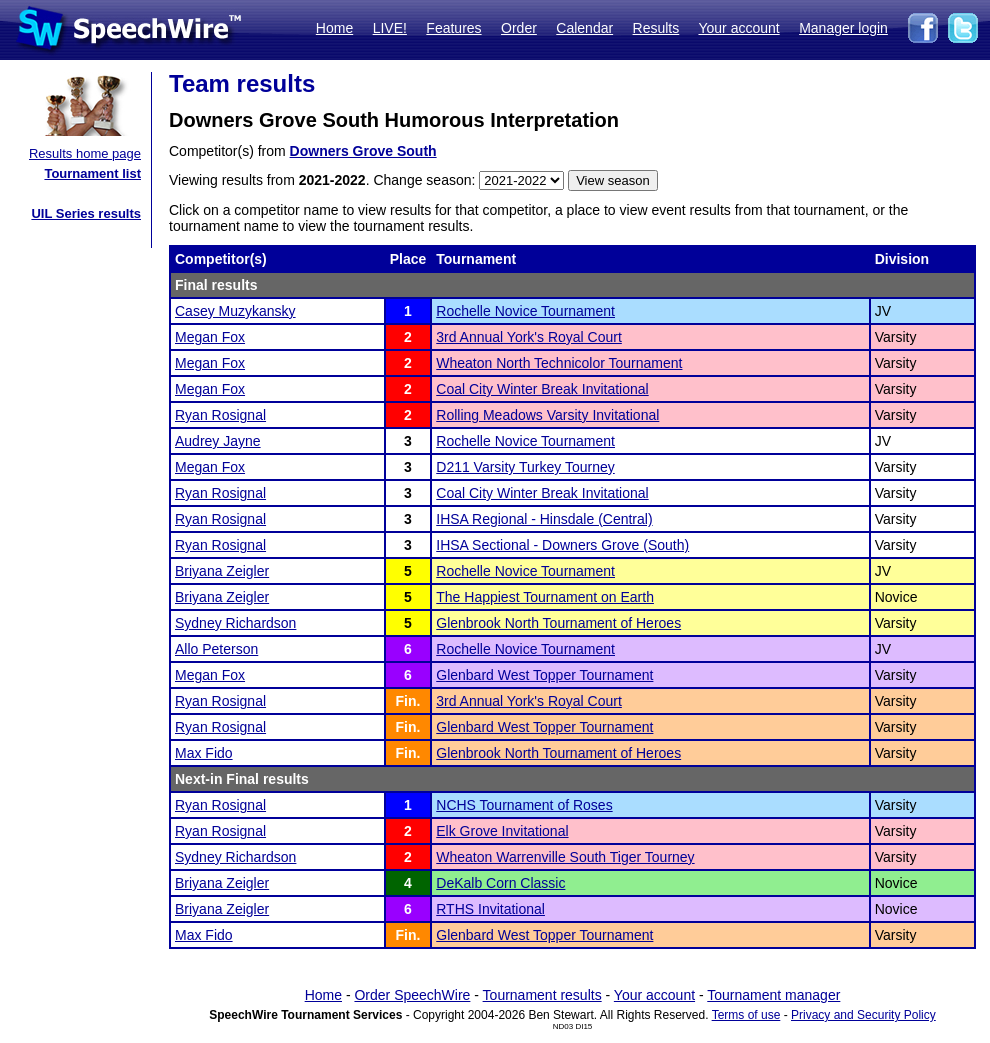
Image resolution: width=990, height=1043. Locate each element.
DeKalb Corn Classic (500, 883)
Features (453, 28)
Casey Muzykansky (235, 311)
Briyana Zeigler (222, 571)
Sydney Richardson (235, 623)
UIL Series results (86, 213)
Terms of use (746, 1015)
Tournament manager (773, 995)
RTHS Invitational (490, 909)
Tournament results (542, 995)
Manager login (843, 28)
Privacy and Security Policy (863, 1015)
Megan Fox (210, 337)
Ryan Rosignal (220, 415)
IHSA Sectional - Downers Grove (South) (562, 545)
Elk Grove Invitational (502, 831)
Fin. (408, 701)
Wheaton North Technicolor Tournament (559, 363)
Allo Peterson (216, 649)
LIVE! (390, 28)
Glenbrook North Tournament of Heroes (558, 623)
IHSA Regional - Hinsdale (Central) (544, 519)
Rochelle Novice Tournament (525, 311)
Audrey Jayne (218, 441)
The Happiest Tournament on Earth (545, 597)
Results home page (85, 153)
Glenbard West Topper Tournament (544, 675)
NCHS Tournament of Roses (524, 805)
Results (656, 28)
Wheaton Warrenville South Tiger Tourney (565, 857)
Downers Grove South (363, 151)
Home (334, 28)
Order (519, 28)
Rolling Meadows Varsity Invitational (547, 415)
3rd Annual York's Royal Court (529, 337)
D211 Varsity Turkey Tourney (525, 467)
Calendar (584, 28)
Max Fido (204, 753)
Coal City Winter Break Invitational (542, 389)
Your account (738, 28)
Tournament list (92, 173)
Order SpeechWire (412, 995)
